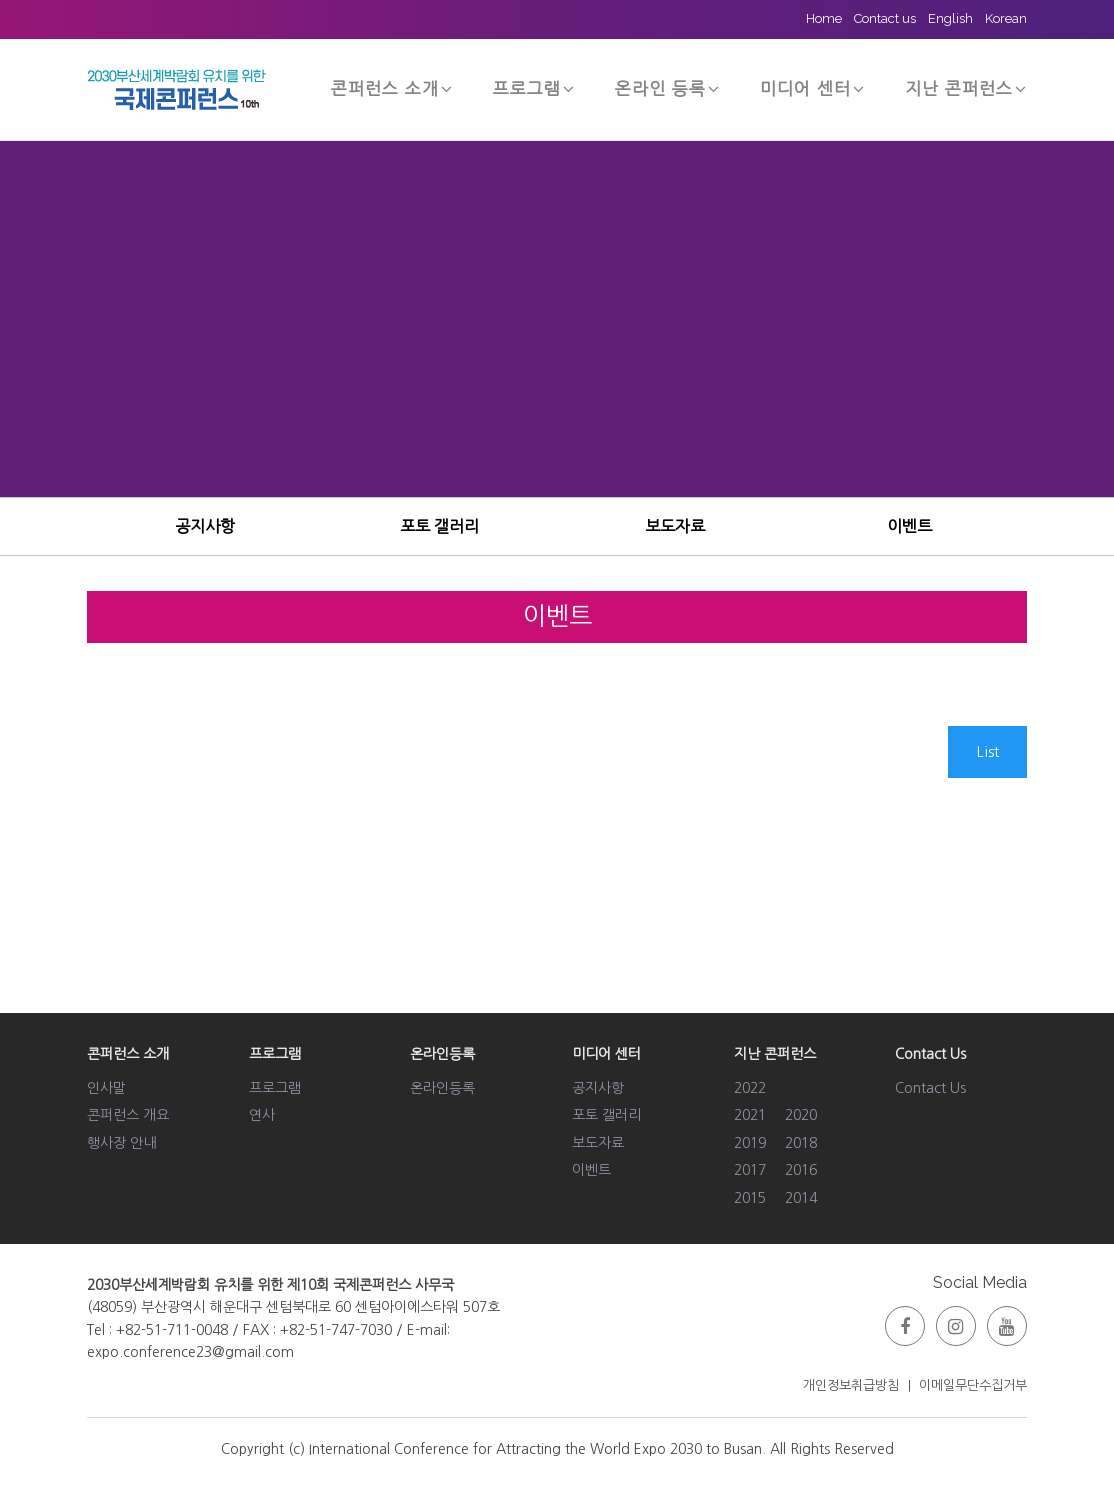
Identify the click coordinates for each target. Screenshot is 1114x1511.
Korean (1006, 18)
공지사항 (205, 526)
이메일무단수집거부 (973, 1385)
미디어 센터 (812, 88)
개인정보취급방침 (851, 1385)
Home (824, 18)
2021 (750, 1115)
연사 (262, 1115)
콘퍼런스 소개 (392, 88)
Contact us (885, 18)
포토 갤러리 (439, 526)
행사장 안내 (121, 1143)
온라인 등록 (667, 88)
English (950, 18)
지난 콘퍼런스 (966, 88)
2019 (750, 1143)
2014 (801, 1198)
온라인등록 (442, 1088)
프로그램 (534, 88)
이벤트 (909, 526)
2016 (801, 1170)
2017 (750, 1170)
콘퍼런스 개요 (128, 1115)
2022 (750, 1088)
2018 (801, 1143)
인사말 (106, 1088)
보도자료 (675, 526)
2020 (801, 1115)
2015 (750, 1198)
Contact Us (930, 1088)
